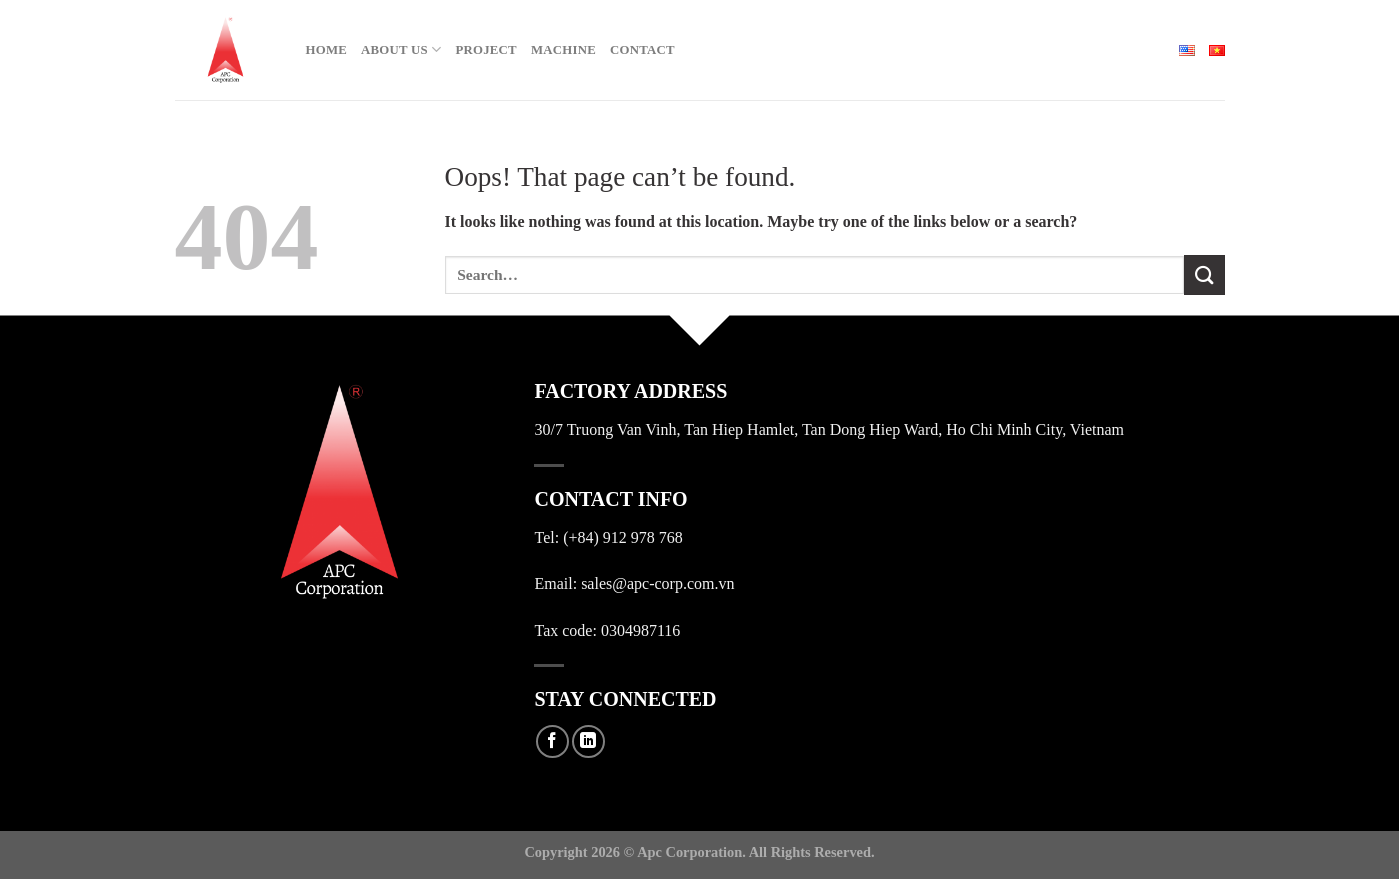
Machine (563, 50)
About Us (401, 49)
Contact (642, 50)
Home (327, 50)
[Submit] (1204, 274)
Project (486, 50)
